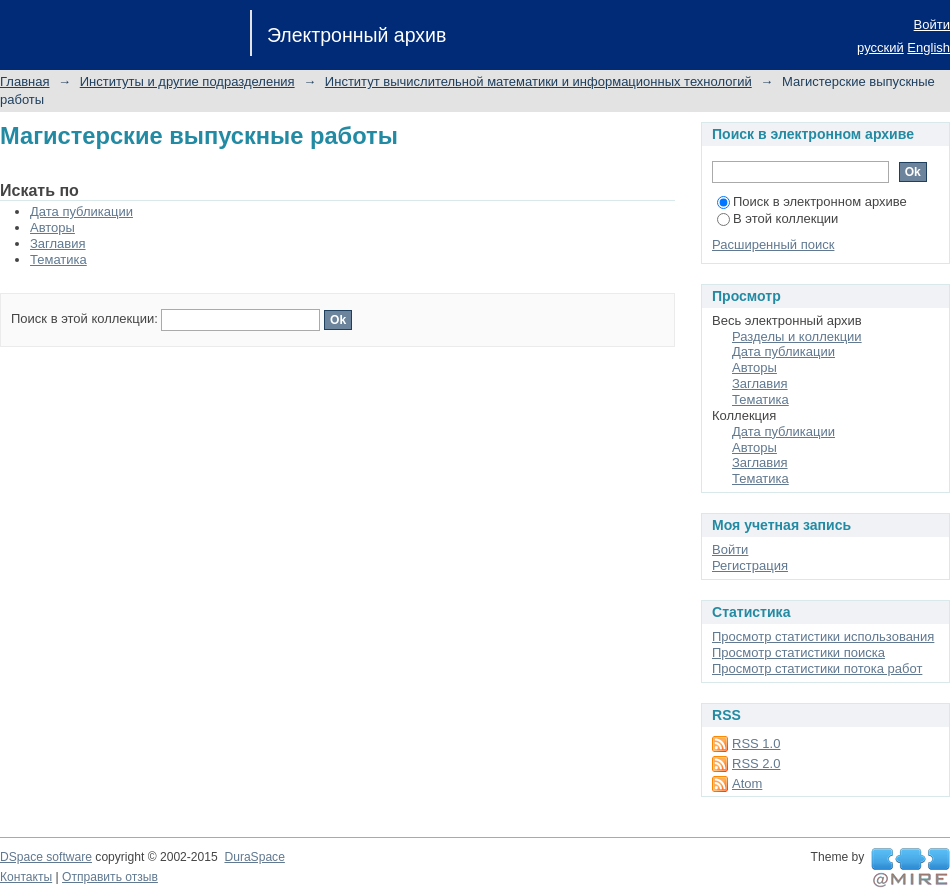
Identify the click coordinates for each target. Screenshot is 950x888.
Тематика (58, 259)
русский (880, 47)
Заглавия (58, 243)
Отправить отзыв (110, 877)
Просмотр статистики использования (823, 636)
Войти (932, 24)
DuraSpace (254, 857)
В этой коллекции (777, 218)
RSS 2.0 (756, 763)
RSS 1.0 (756, 743)
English (928, 47)
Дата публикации (81, 211)
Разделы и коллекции (797, 336)
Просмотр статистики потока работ (817, 668)
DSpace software (46, 857)
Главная (24, 81)
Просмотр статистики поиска (798, 652)
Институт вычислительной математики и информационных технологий (538, 81)
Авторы (52, 227)
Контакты (26, 877)
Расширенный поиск (773, 244)
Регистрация (750, 565)
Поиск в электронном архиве (812, 201)
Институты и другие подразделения (187, 81)
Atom (747, 783)
